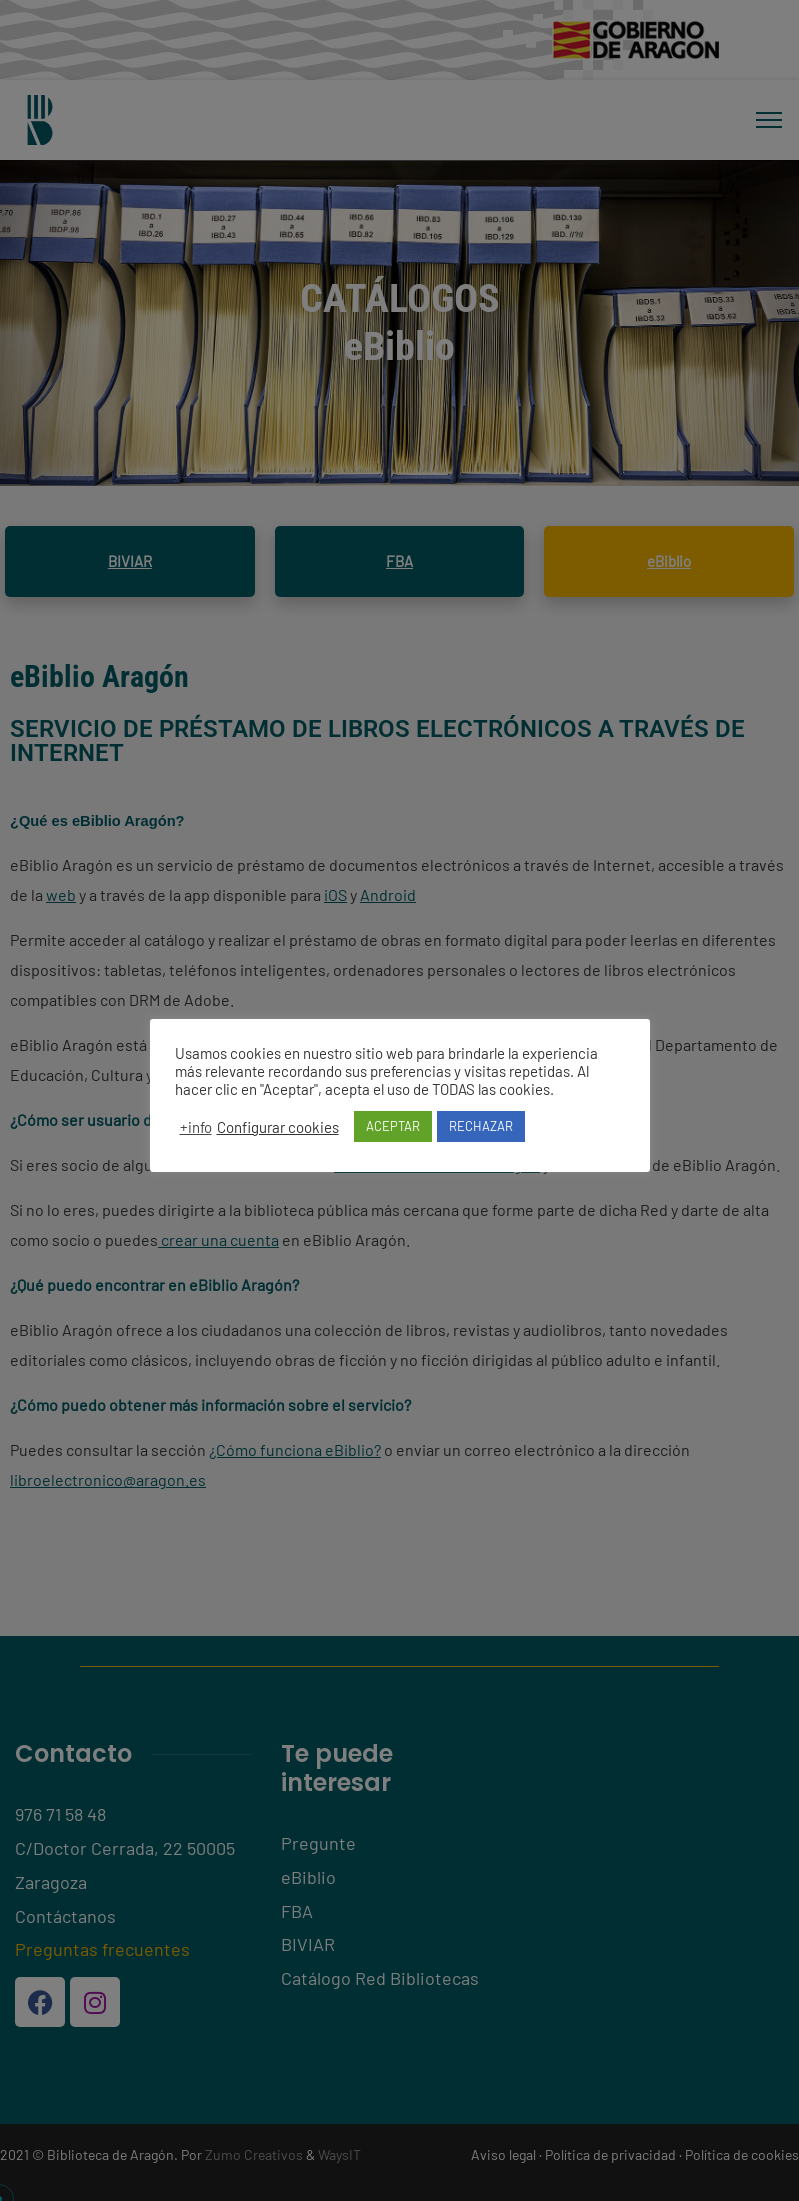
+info (196, 1127)
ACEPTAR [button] (393, 1126)
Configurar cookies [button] (278, 1127)
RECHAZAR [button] (481, 1126)
